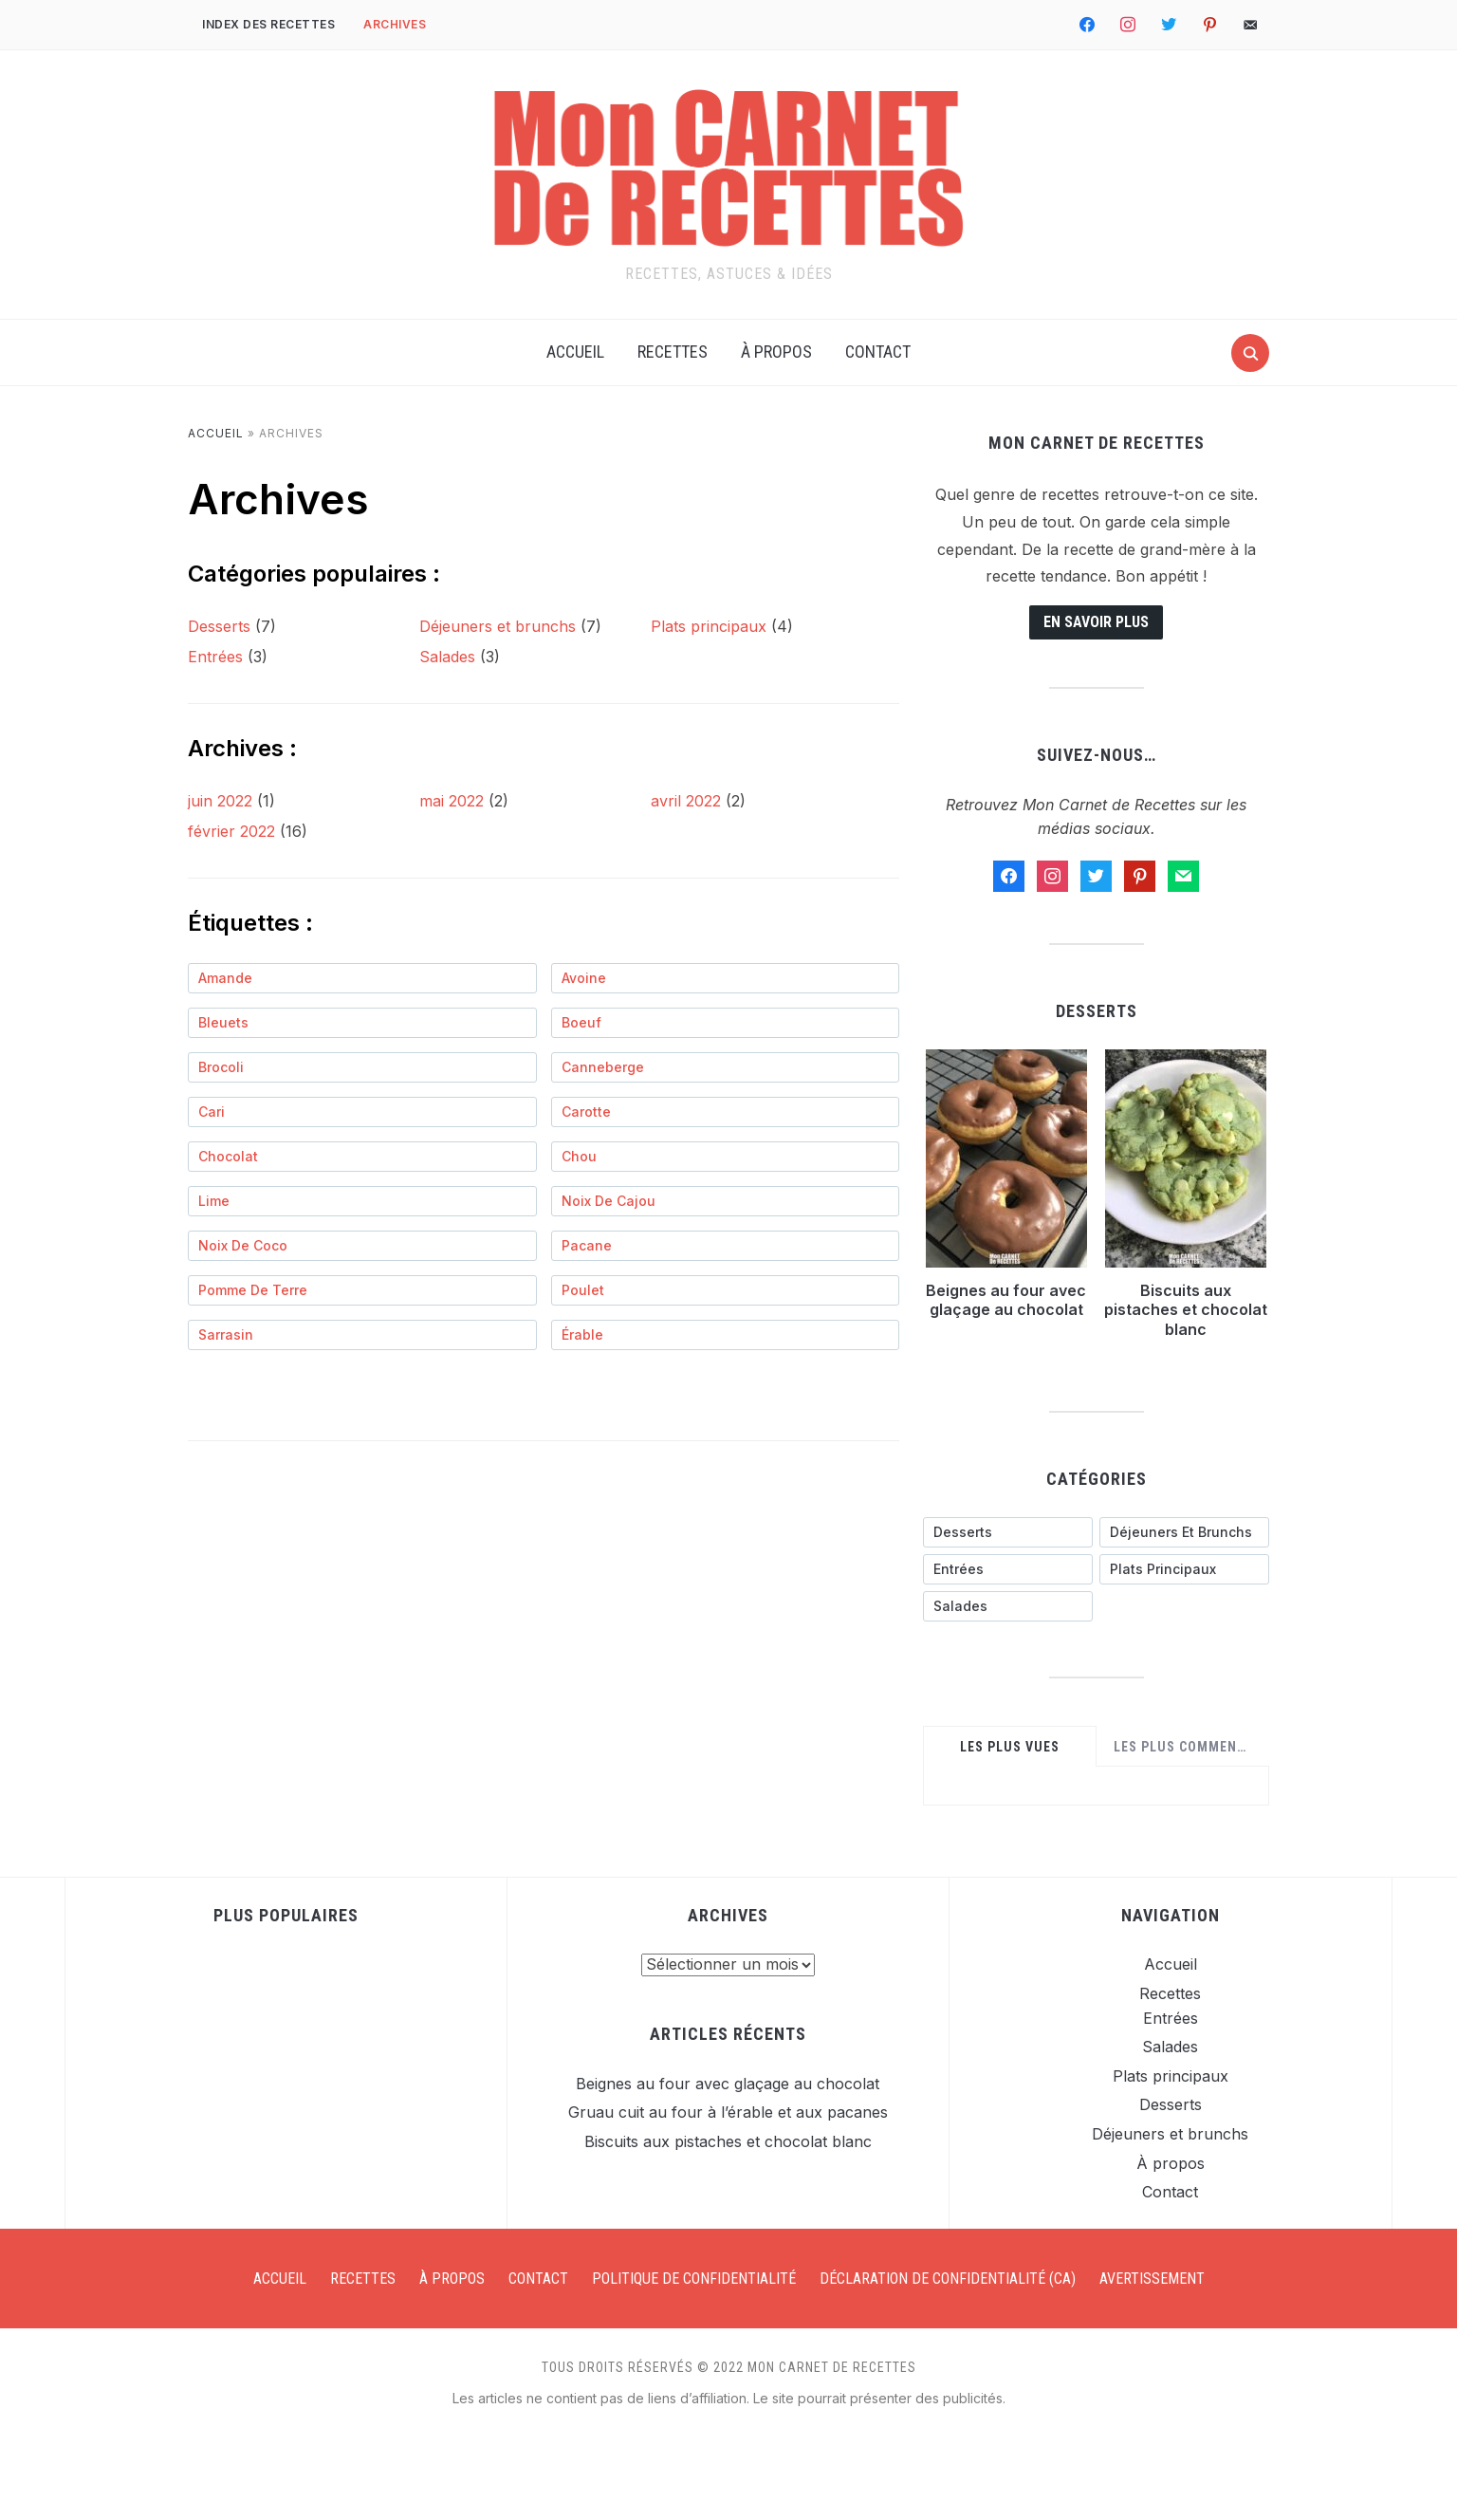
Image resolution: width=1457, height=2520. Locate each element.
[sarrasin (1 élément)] (362, 1335)
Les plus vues (1010, 1746)
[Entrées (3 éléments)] (1008, 1569)
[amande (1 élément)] (362, 978)
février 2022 (231, 831)
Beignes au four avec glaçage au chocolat (1006, 1300)
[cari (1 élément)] (362, 1112)
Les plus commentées (1187, 1746)
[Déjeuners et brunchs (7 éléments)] (1184, 1532)
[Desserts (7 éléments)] (1008, 1532)
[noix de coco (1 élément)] (362, 1246)
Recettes (672, 351)
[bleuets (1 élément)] (362, 1023)
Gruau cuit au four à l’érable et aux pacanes (728, 2112)
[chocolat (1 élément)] (362, 1156)
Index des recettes (268, 24)
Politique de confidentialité (694, 2279)
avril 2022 (686, 800)
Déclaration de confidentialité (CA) (948, 2279)
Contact (878, 351)
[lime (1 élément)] (362, 1201)
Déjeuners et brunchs (497, 626)
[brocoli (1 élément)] (362, 1067)
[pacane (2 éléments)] (725, 1246)
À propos (776, 351)
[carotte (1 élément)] (725, 1112)
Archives (394, 24)
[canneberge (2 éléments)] (725, 1067)
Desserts (219, 626)
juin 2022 (220, 800)
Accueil (575, 351)
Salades (447, 656)
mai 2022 (451, 800)
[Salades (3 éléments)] (1008, 1606)
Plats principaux (708, 626)
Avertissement (1152, 2279)
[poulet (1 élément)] (725, 1290)
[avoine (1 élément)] (725, 978)
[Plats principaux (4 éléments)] (1184, 1569)
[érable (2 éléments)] (725, 1335)
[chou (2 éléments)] (725, 1156)
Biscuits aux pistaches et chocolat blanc (1185, 1310)
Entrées (215, 656)
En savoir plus (1096, 622)
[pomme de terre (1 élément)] (362, 1290)
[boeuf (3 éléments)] (725, 1023)
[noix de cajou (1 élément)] (725, 1201)
